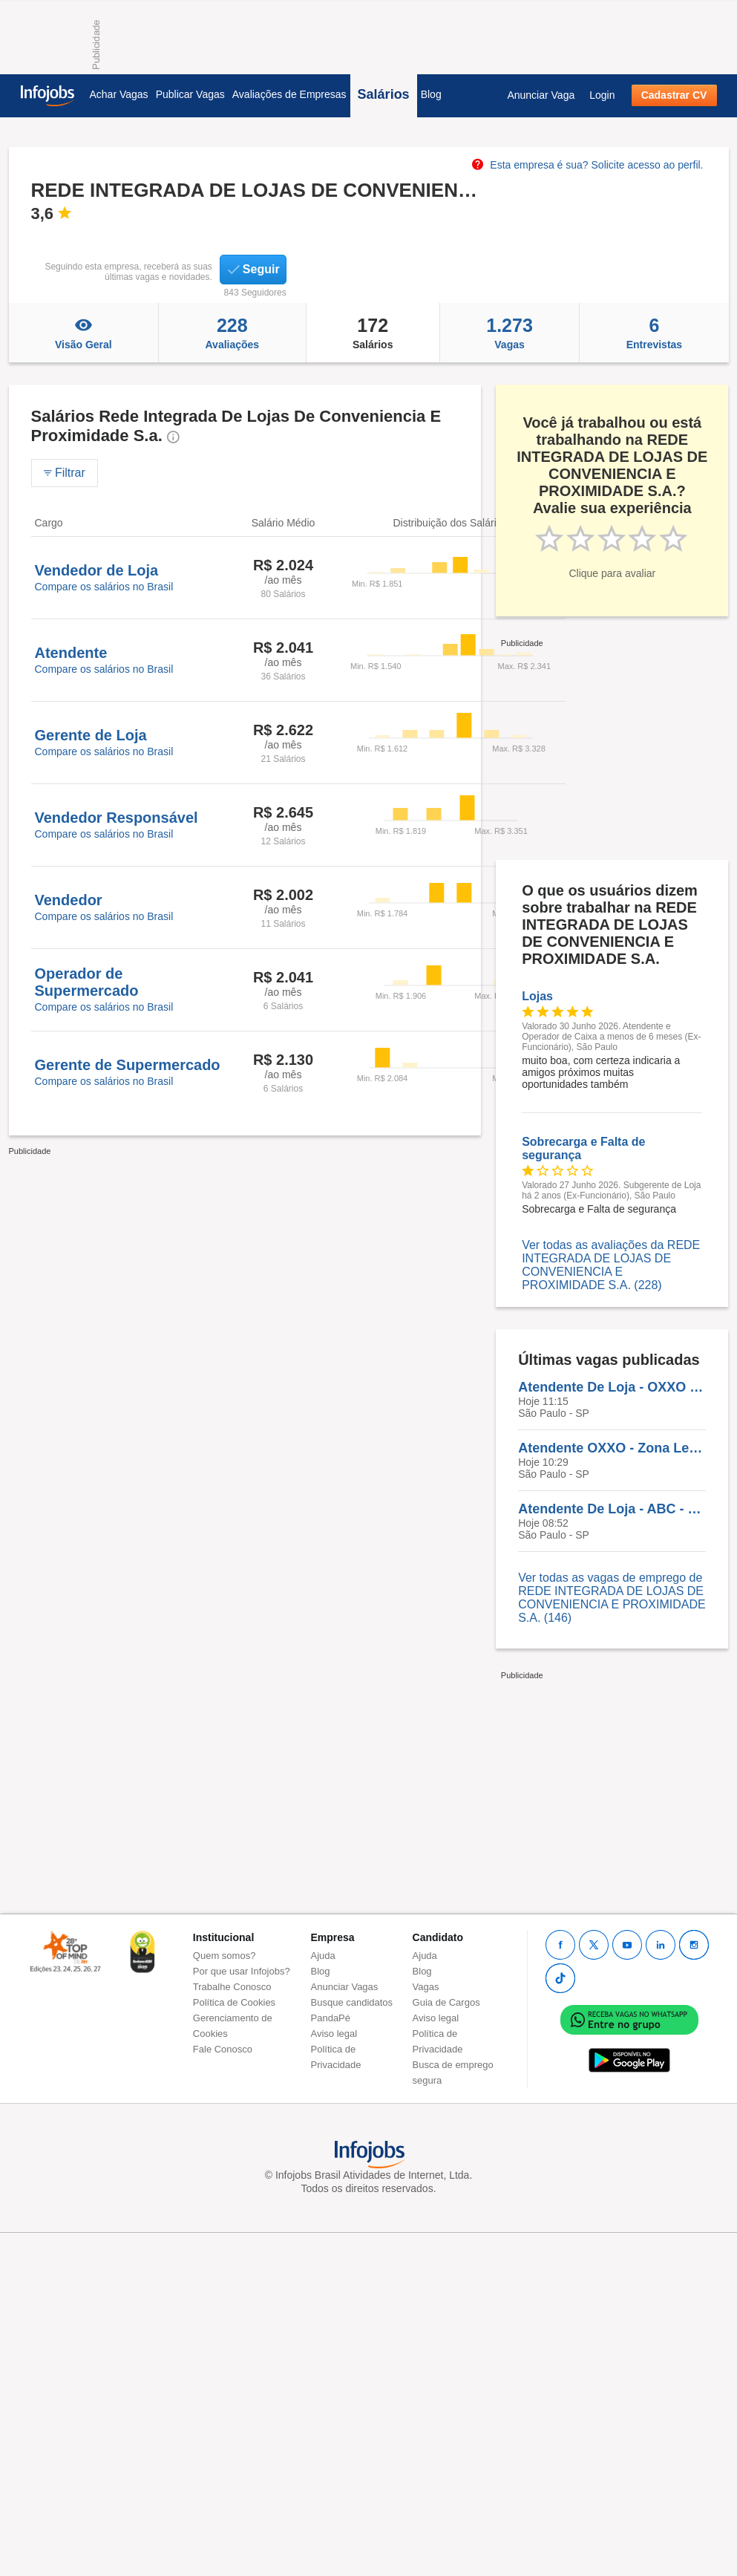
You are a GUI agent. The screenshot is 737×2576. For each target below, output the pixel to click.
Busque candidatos (352, 2002)
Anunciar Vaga (540, 95)
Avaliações (232, 332)
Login (602, 95)
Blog (431, 94)
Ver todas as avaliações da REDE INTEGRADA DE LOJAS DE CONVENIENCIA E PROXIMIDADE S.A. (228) (611, 1265)
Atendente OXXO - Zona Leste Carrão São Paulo (612, 1448)
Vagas (509, 332)
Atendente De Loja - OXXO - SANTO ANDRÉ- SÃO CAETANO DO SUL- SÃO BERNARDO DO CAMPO (612, 1387)
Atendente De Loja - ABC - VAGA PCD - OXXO (612, 1508)
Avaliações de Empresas (289, 94)
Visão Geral (84, 332)
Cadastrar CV (674, 95)
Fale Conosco (222, 2049)
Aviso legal (334, 2033)
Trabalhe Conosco (232, 1986)
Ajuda (323, 1955)
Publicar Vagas (190, 94)
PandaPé (331, 2018)
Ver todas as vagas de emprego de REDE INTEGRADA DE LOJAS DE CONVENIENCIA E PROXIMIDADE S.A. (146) (612, 1597)
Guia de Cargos (446, 2002)
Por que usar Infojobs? (241, 1971)
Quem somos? (224, 1955)
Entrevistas (654, 332)
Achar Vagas (119, 94)
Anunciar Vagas (345, 1986)
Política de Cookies (234, 2002)
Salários (384, 94)
